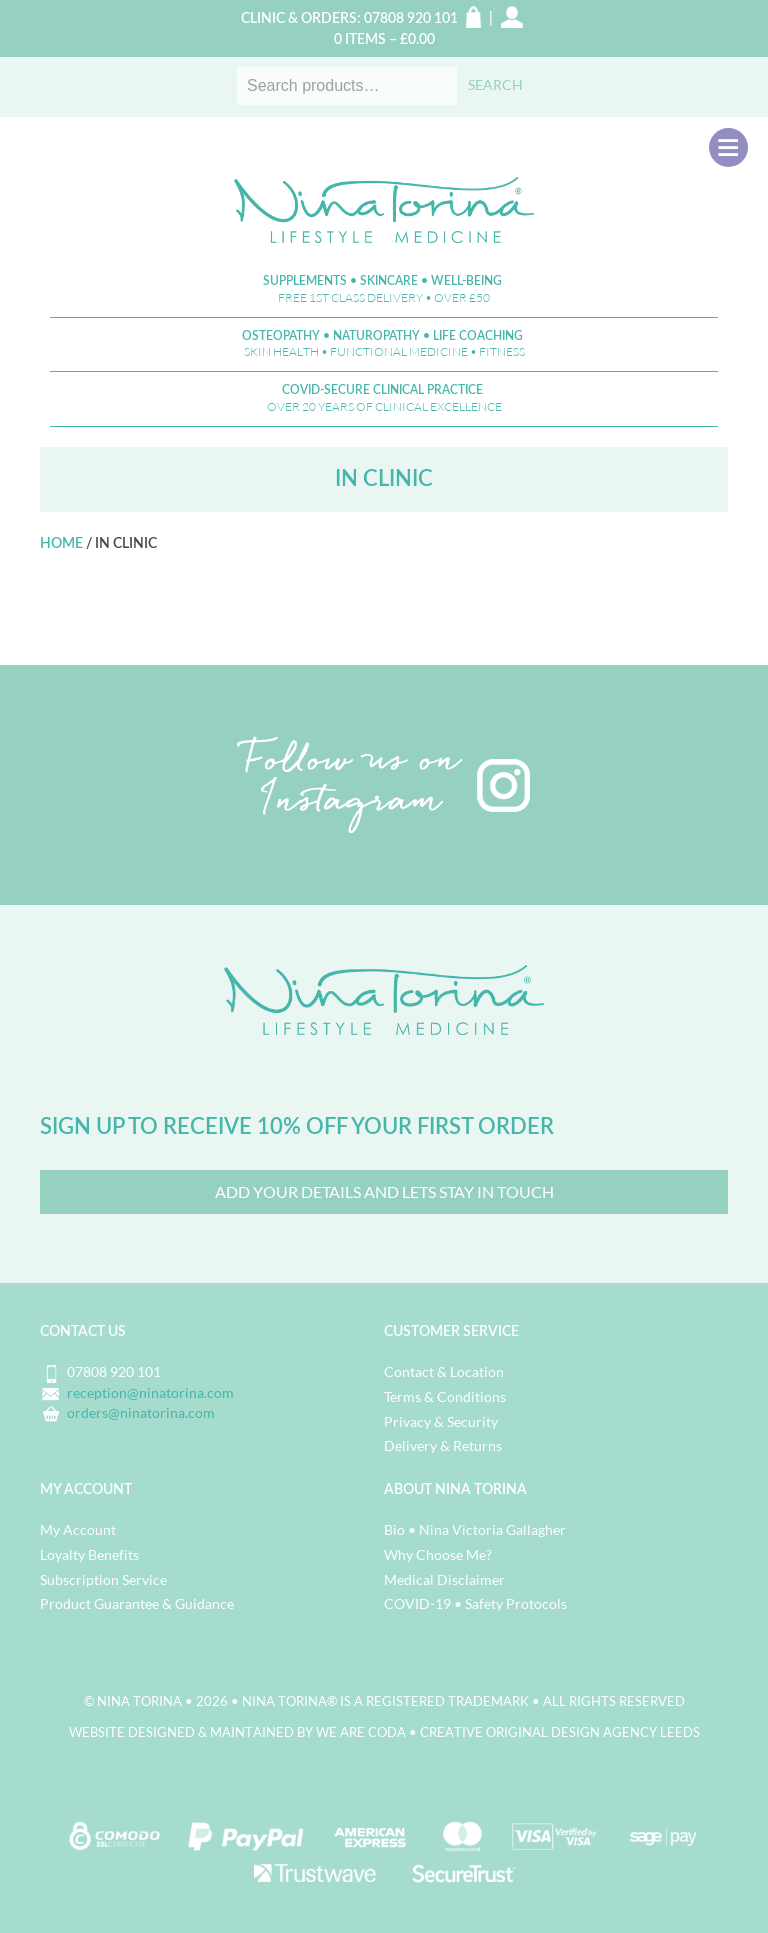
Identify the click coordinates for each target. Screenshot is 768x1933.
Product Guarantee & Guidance (137, 1603)
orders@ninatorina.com (141, 1412)
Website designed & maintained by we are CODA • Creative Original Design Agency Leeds (384, 1732)
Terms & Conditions (445, 1396)
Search (495, 84)
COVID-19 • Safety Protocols (475, 1603)
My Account (78, 1529)
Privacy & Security (441, 1421)
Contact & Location (444, 1371)
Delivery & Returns (443, 1445)
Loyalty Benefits (89, 1554)
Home (61, 544)
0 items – (384, 40)
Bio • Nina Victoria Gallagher (475, 1529)
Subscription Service (103, 1579)
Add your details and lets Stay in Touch (384, 1191)
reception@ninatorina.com (150, 1392)
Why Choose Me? (438, 1554)
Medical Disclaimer (444, 1579)
